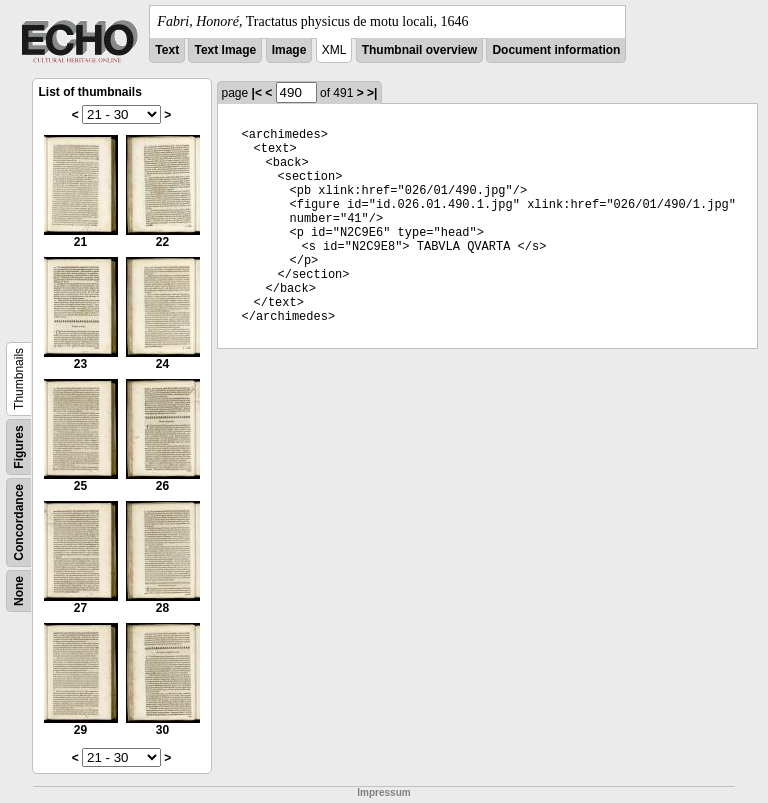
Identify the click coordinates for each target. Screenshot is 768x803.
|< (257, 93)
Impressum (383, 792)
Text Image (225, 50)
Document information (556, 50)
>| (372, 93)
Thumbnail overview (419, 50)
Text (167, 50)
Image (289, 50)
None (19, 591)
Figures (19, 446)
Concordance (19, 522)
